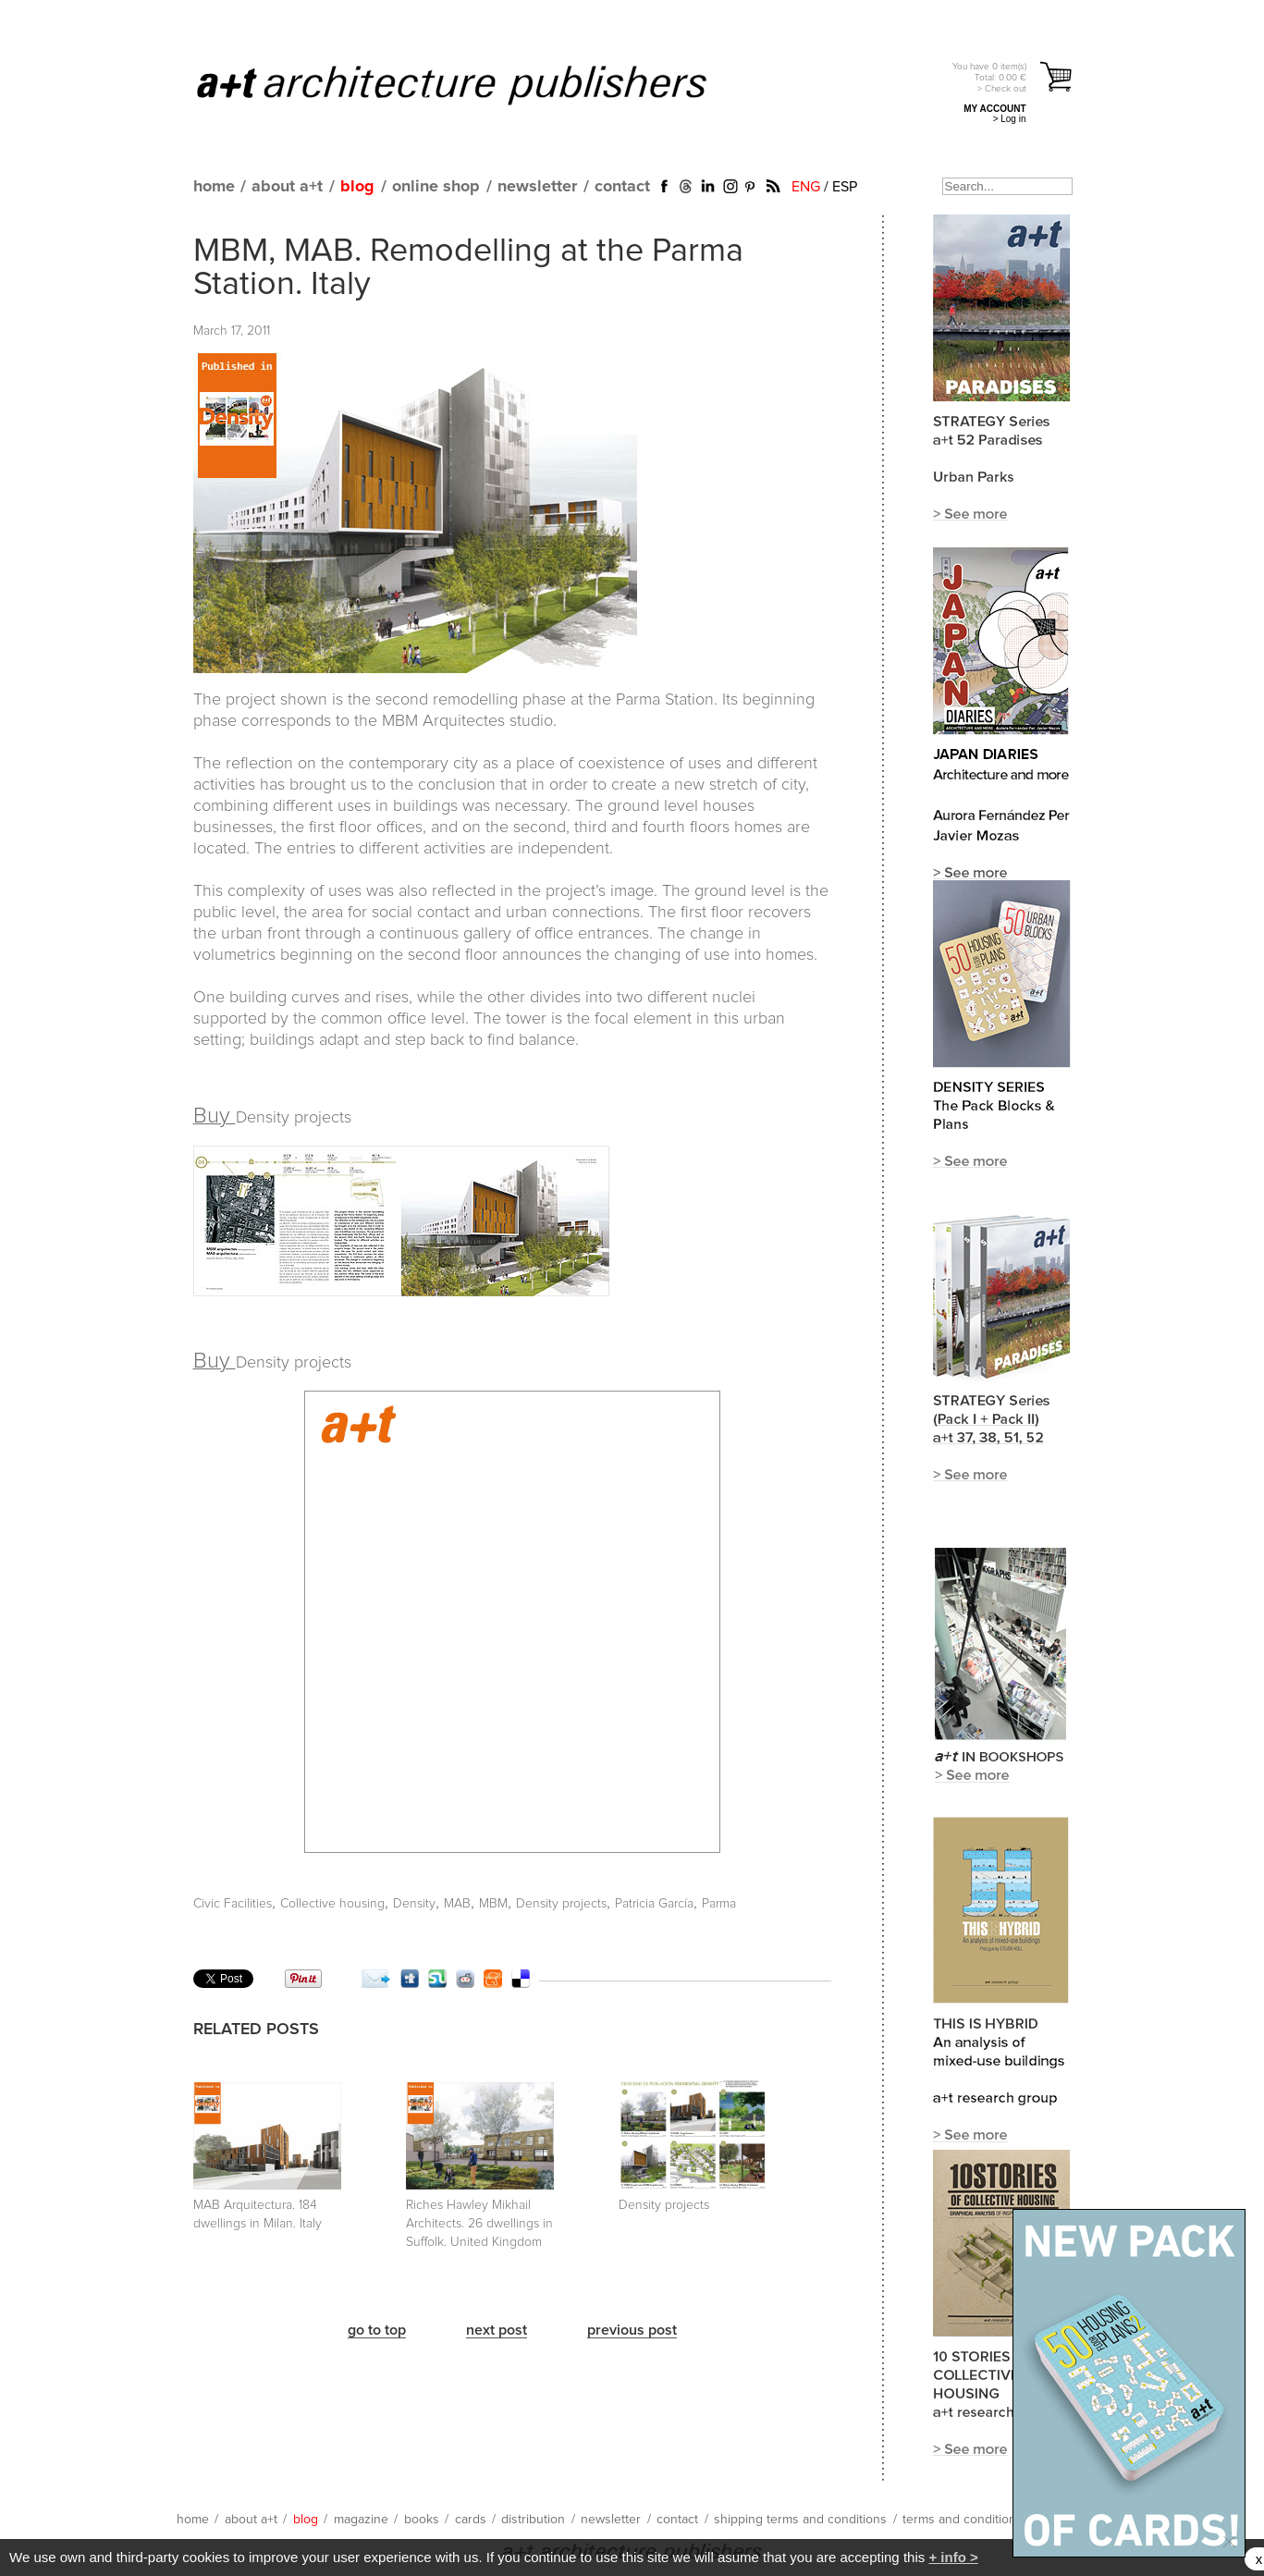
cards (470, 2519)
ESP (844, 186)
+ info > (952, 2557)
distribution (533, 2519)
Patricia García (654, 1903)
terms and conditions (962, 2519)
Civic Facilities (232, 1903)
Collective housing (332, 1903)
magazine (361, 2519)
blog (357, 186)
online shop (436, 186)
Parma (719, 1903)
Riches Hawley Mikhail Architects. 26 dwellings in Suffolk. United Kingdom (479, 2224)
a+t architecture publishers (474, 84)
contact (622, 186)
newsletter (537, 186)
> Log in (1009, 119)
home (214, 186)
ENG (806, 186)
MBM (493, 1903)
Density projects (561, 1903)
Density (414, 1903)
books (421, 2519)
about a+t (287, 186)
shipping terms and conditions (800, 2519)
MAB (457, 1903)
